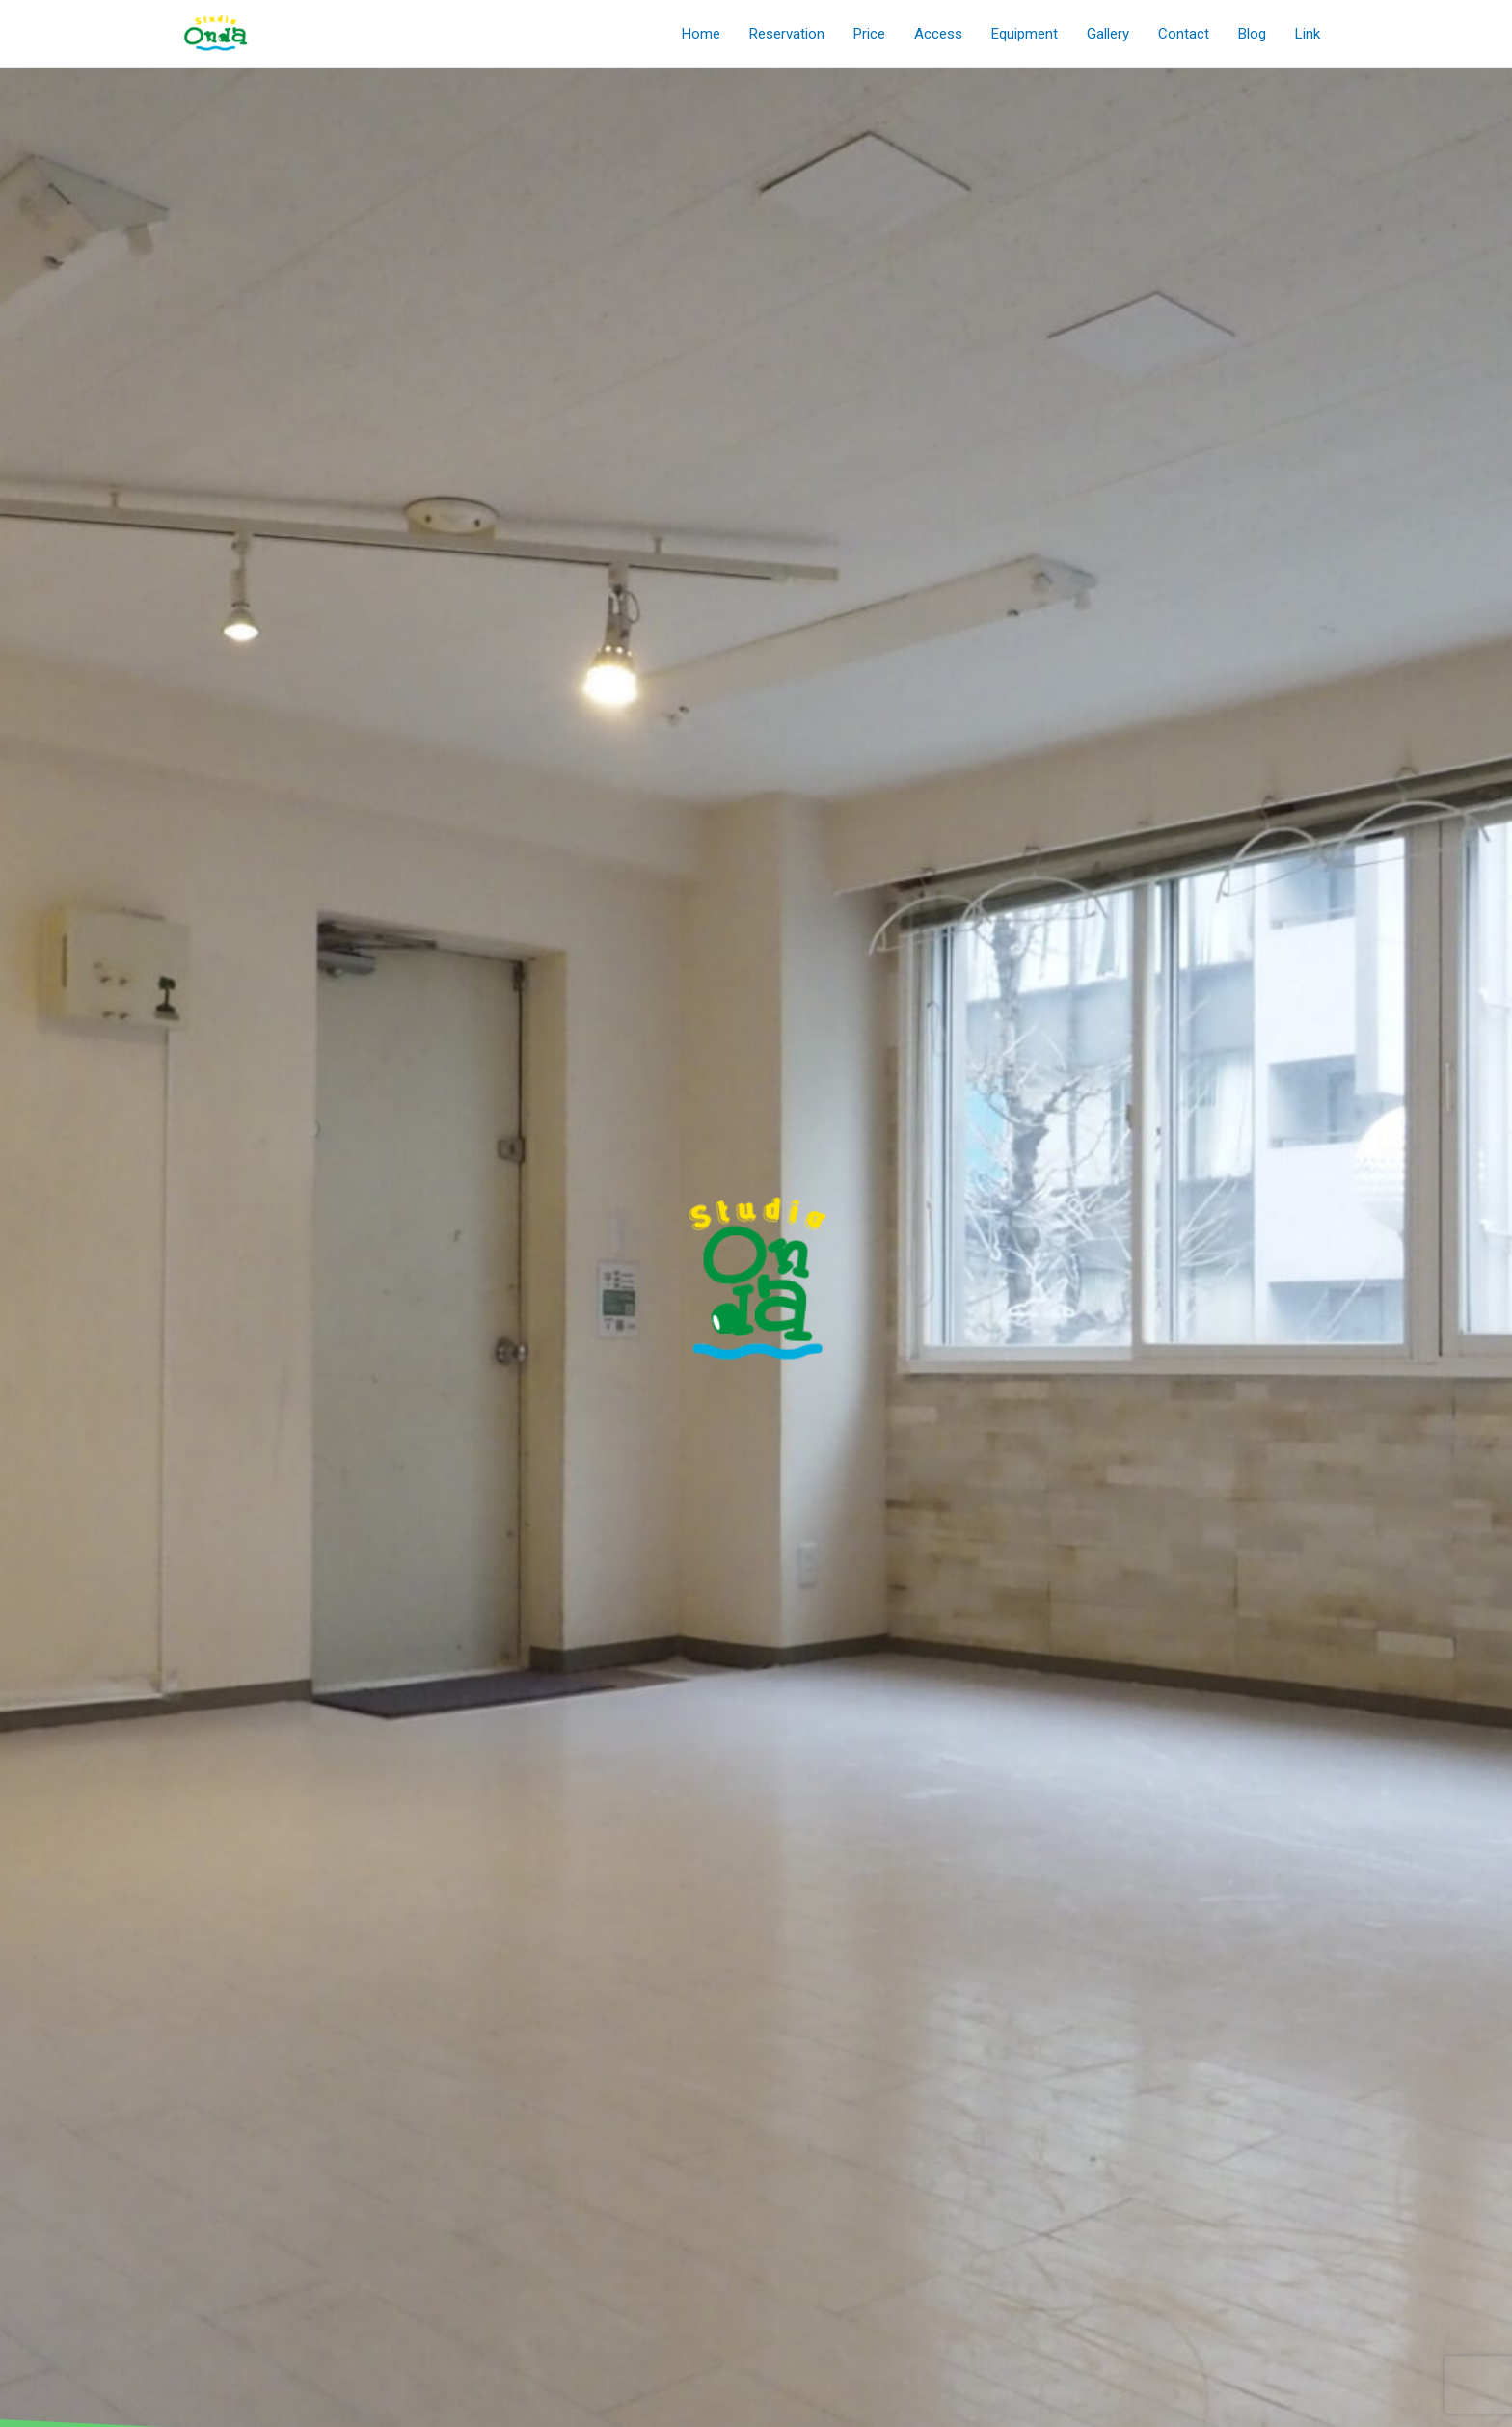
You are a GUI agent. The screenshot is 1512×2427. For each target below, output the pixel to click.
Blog (1252, 33)
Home (701, 33)
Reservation (786, 33)
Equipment (1024, 33)
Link (1307, 33)
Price (869, 33)
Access (938, 33)
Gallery (1108, 33)
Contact (1183, 33)
